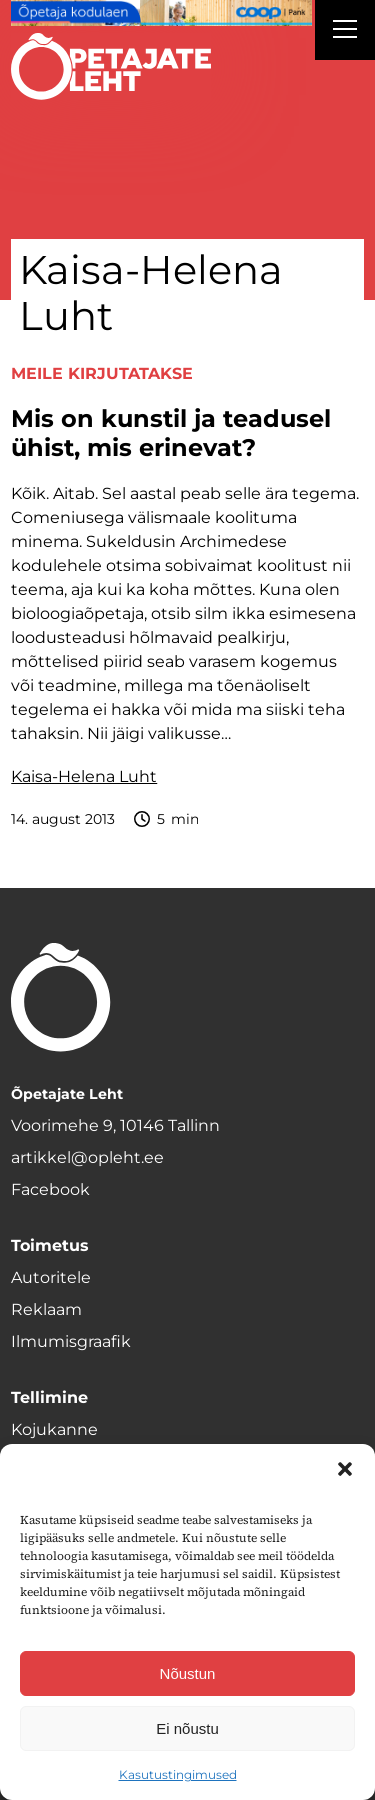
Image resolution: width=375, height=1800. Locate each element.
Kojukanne (54, 1429)
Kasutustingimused (178, 1774)
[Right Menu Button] (345, 32)
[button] (345, 1469)
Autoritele (51, 1277)
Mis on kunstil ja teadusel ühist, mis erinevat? (171, 433)
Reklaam (46, 1309)
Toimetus (50, 1245)
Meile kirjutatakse (102, 373)
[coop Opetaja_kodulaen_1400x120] (161, 13)
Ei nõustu (187, 1728)
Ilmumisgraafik (71, 1341)
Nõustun (188, 1673)
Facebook (50, 1189)
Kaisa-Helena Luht (84, 776)
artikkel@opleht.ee (87, 1157)
